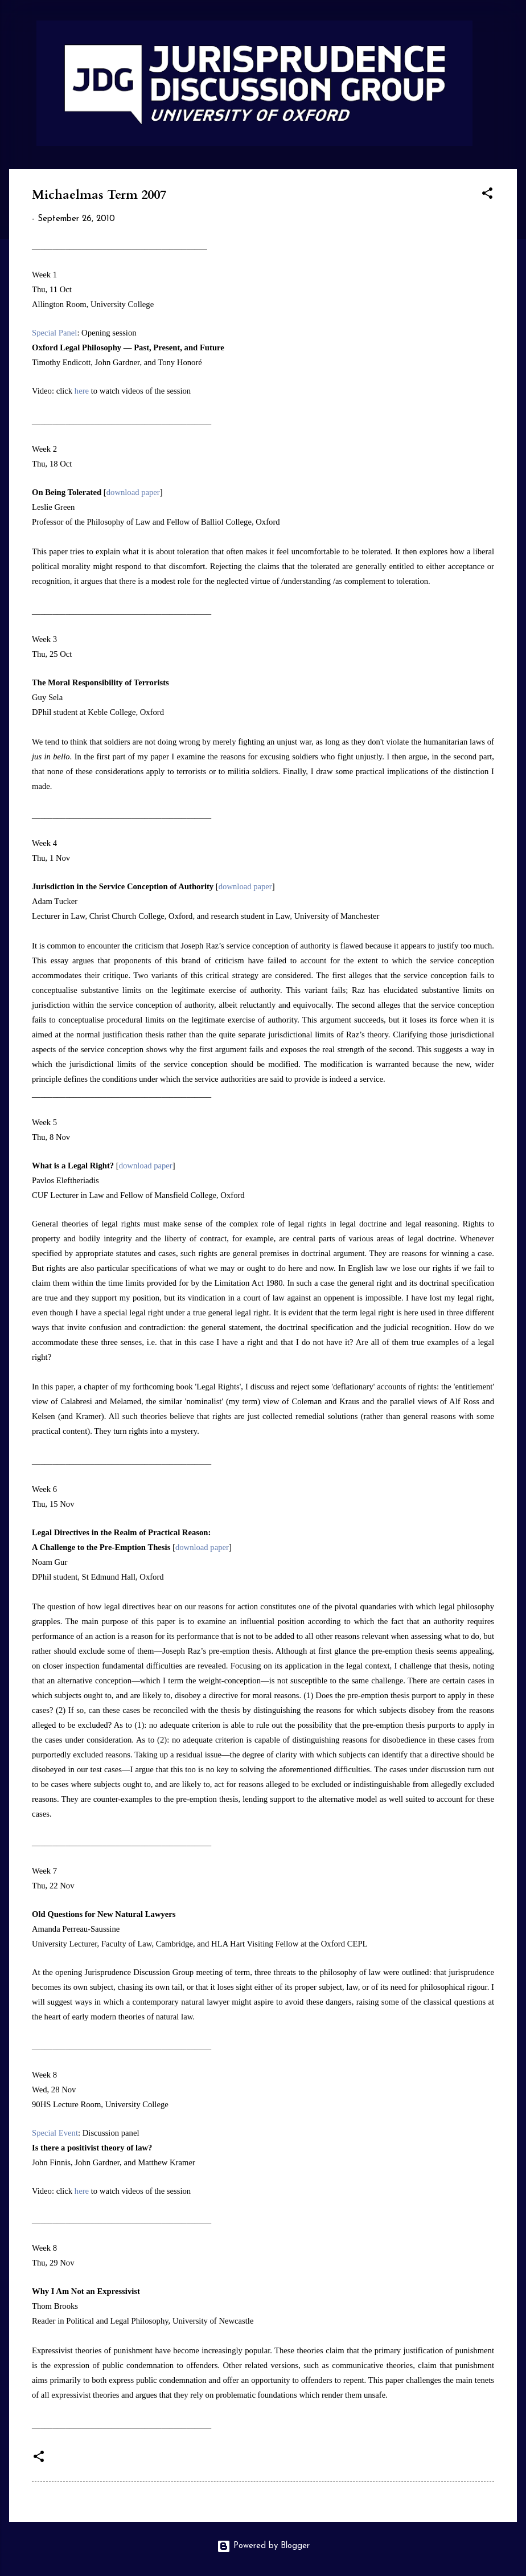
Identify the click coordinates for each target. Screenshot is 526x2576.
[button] (487, 195)
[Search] (510, 31)
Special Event (55, 2132)
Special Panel (54, 332)
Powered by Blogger (263, 2546)
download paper (133, 492)
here (82, 390)
